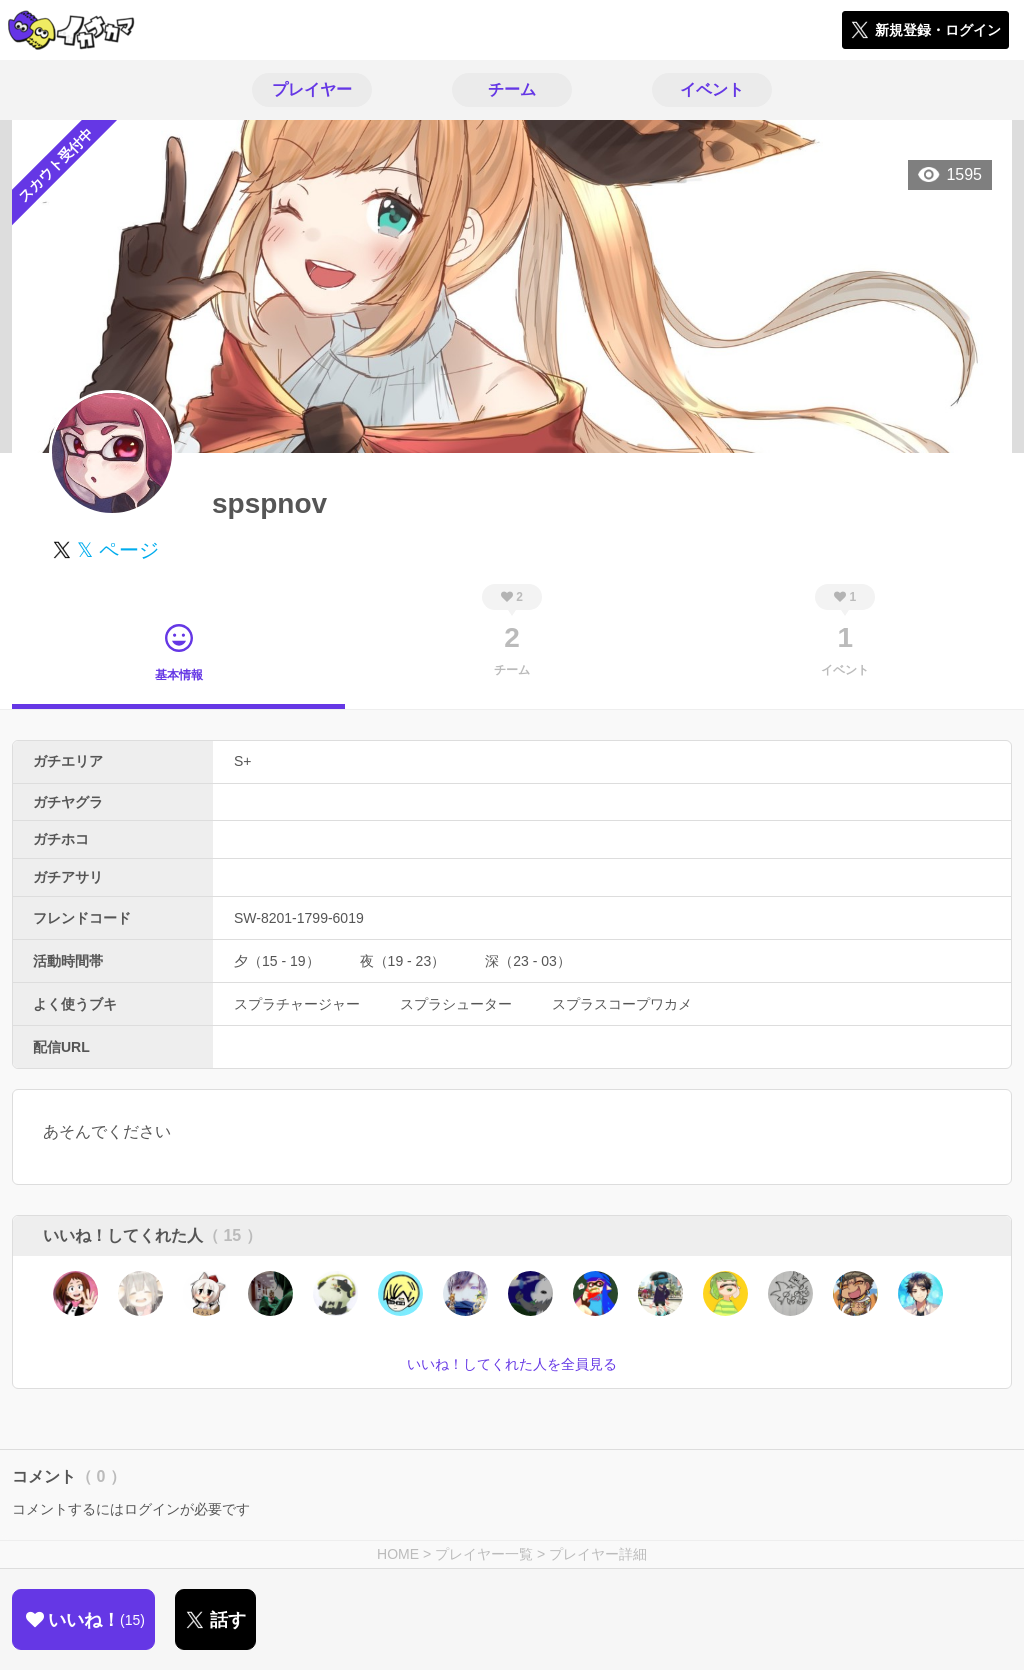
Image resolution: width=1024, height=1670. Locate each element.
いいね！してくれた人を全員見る (512, 1364)
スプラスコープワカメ (622, 1004)
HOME (398, 1554)
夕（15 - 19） (277, 961)
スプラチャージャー (297, 1004)
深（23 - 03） (528, 961)
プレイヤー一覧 (484, 1554)
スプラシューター (456, 1004)
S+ (243, 761)
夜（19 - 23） (403, 961)
